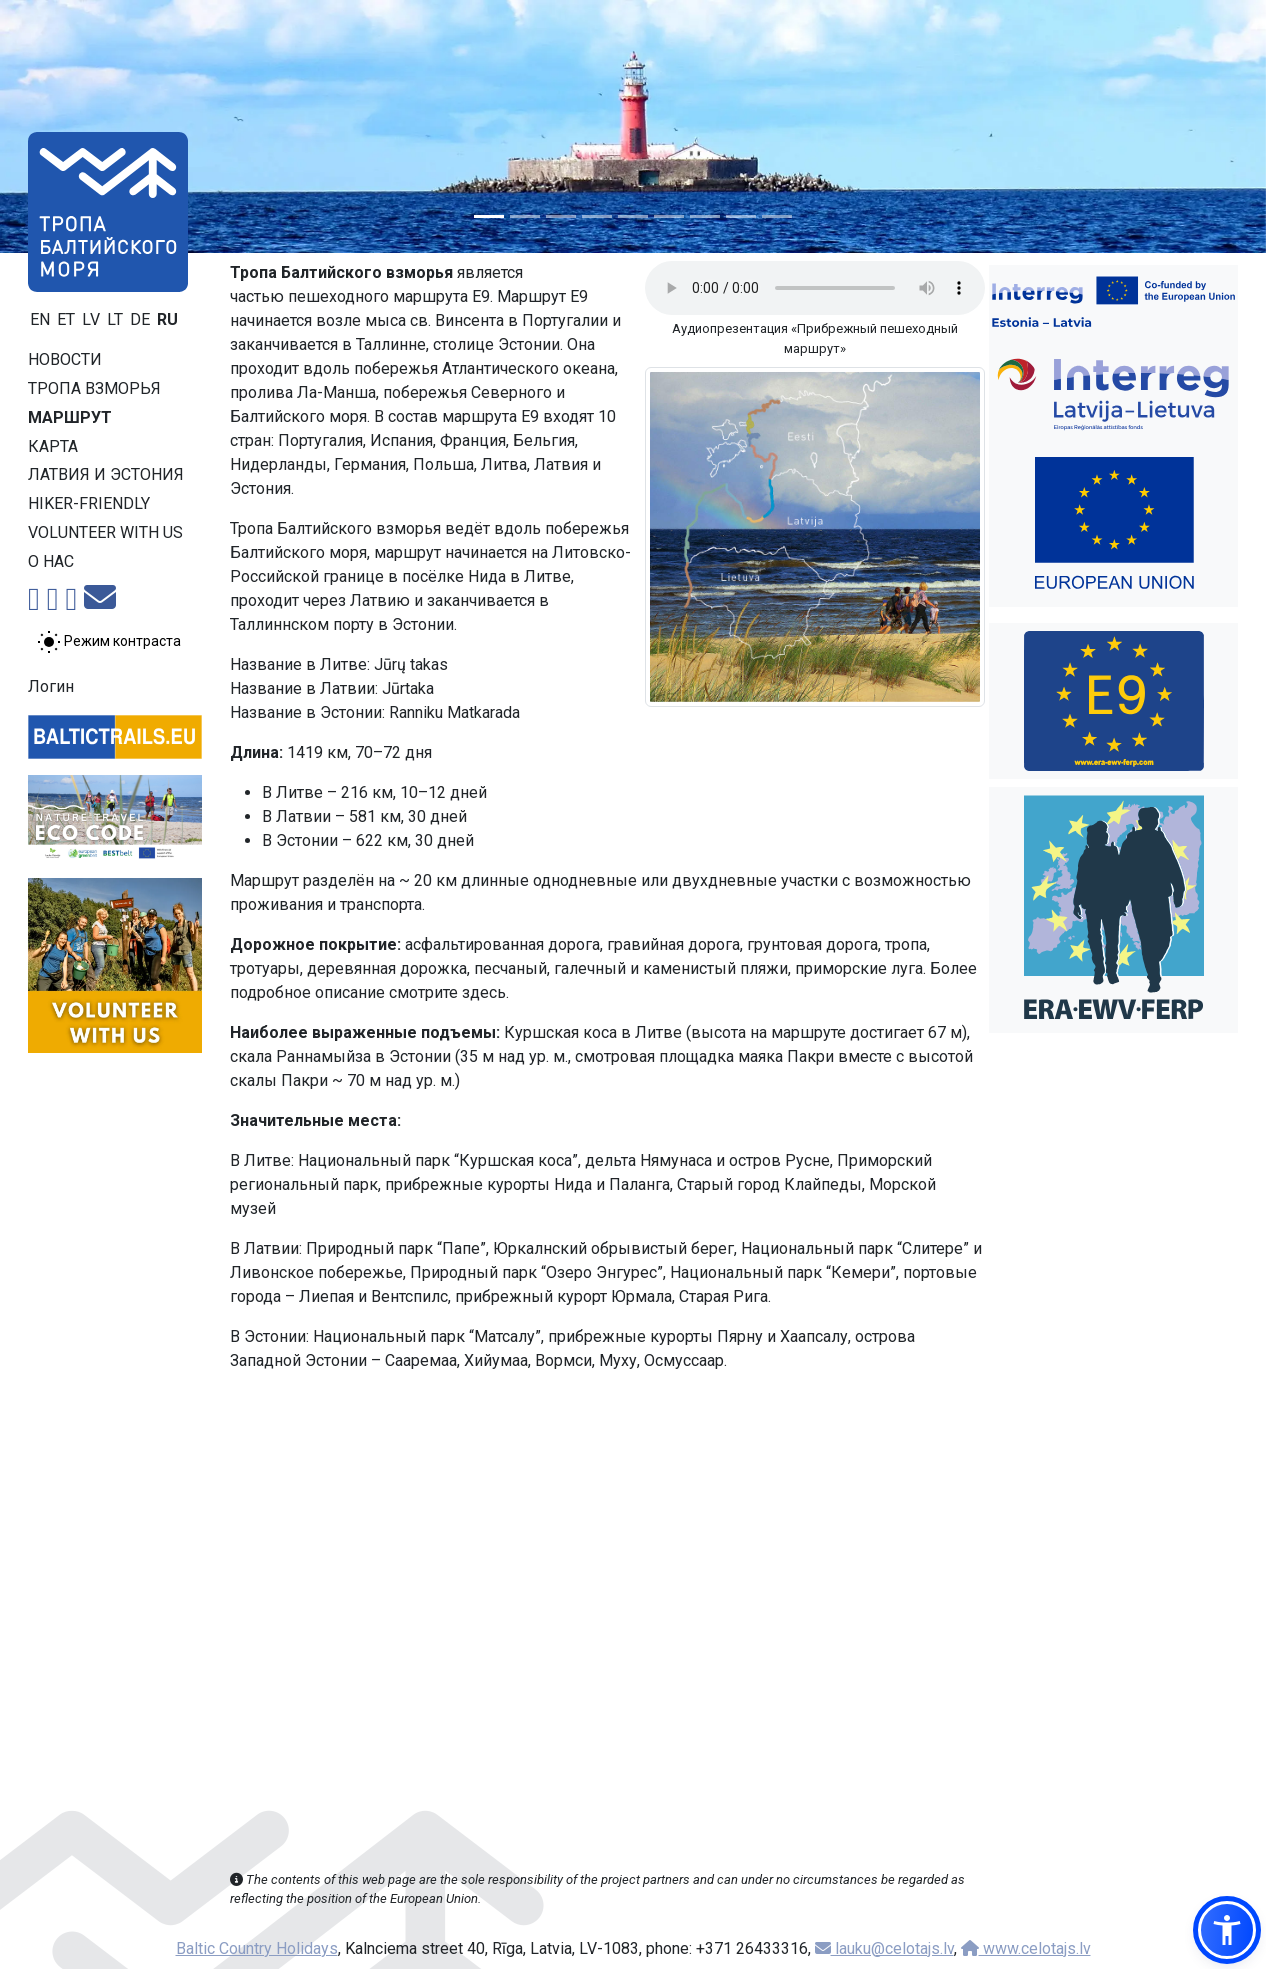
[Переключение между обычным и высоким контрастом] (109, 642)
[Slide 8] (741, 216)
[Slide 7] (705, 216)
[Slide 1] (489, 216)
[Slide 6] (669, 216)
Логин (51, 686)
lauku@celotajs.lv (884, 1948)
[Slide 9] (777, 216)
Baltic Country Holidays (257, 1948)
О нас (51, 561)
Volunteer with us (105, 532)
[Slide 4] (597, 216)
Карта (53, 446)
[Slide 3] (561, 216)
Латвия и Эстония (106, 474)
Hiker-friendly (89, 503)
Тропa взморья (94, 388)
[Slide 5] (633, 216)
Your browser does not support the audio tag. (815, 288)
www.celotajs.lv (1026, 1948)
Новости (65, 359)
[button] (1227, 1930)
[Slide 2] (525, 216)
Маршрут (70, 417)
